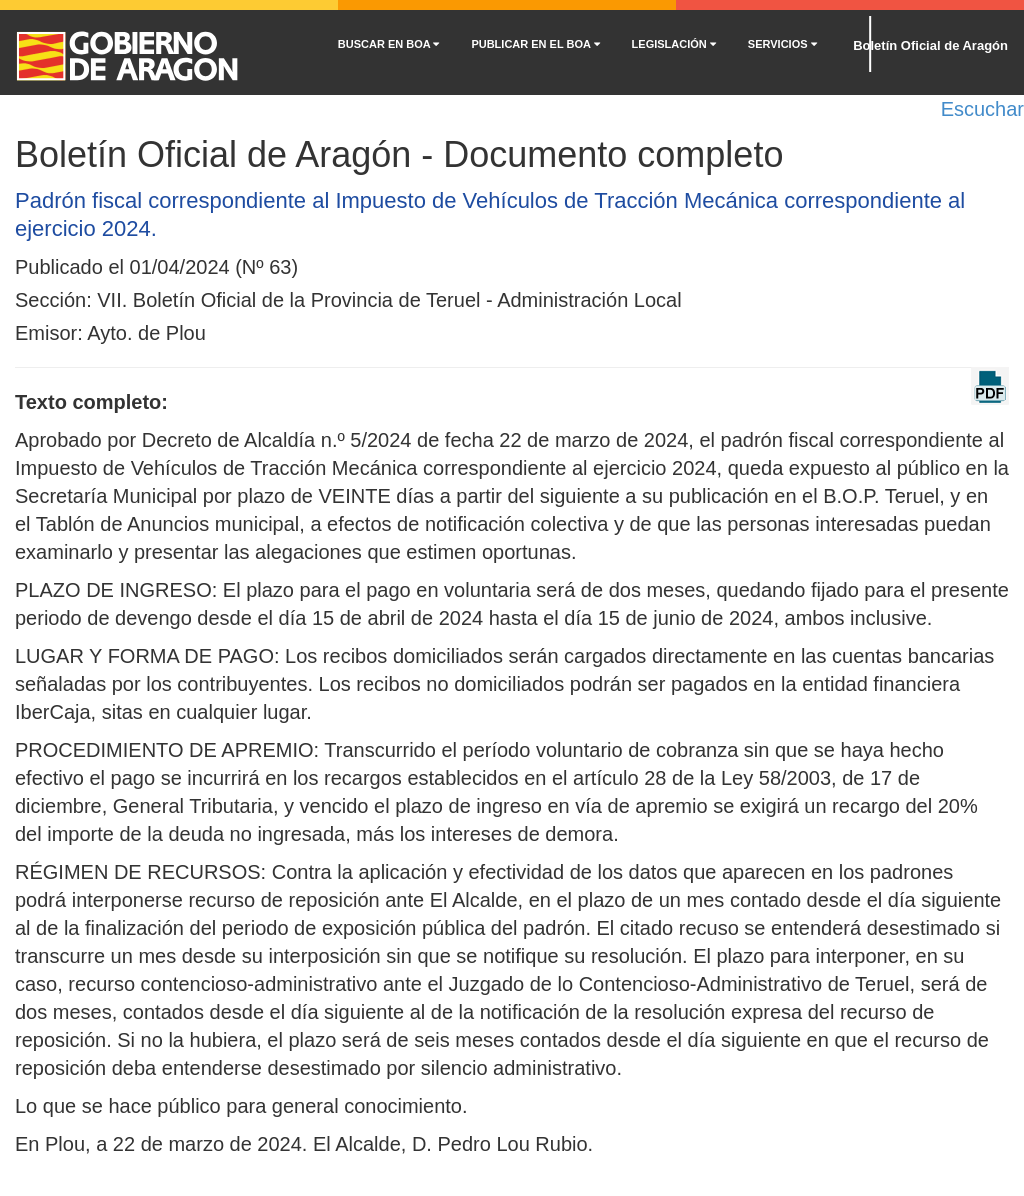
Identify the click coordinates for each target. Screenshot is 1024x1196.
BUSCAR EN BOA (389, 44)
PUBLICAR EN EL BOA (535, 44)
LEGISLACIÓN (674, 44)
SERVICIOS (782, 44)
